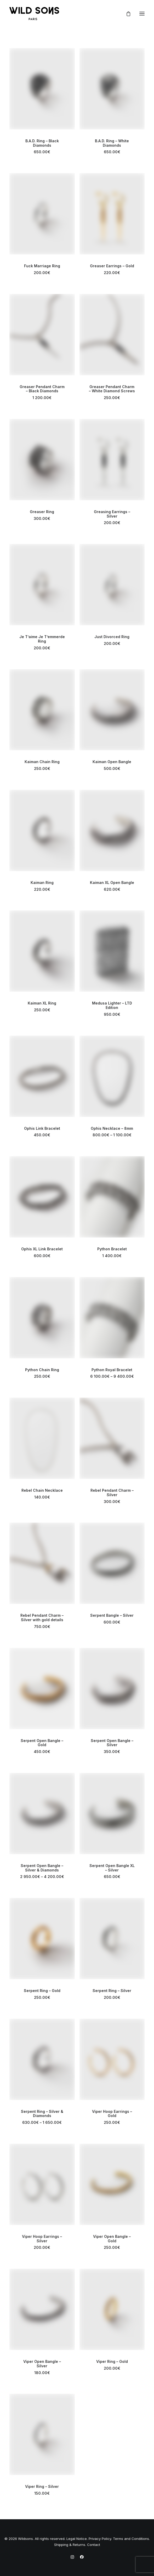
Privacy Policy (100, 2539)
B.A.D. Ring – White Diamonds (112, 143)
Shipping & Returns (69, 2545)
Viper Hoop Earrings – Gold (112, 2113)
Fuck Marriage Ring (42, 266)
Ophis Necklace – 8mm (112, 1128)
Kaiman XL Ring (42, 1003)
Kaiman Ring (42, 882)
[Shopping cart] (126, 13)
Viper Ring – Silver (42, 2486)
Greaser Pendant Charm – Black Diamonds (42, 388)
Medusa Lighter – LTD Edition (112, 1005)
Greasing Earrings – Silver (112, 513)
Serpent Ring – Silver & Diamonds (42, 2113)
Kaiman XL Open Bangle (112, 882)
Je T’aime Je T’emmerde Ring (42, 638)
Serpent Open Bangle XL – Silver (112, 1867)
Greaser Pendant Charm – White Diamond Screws (112, 388)
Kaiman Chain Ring (42, 761)
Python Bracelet (112, 1249)
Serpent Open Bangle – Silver (112, 1742)
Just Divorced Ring (111, 636)
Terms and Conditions (131, 2539)
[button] (142, 13)
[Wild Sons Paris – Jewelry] (34, 13)
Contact (93, 2545)
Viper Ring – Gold (112, 2361)
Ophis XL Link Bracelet (42, 1249)
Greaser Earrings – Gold (112, 266)
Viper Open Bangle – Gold (112, 2238)
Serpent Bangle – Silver (112, 1615)
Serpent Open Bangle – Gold (42, 1742)
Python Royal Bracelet (112, 1370)
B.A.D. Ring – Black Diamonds (42, 143)
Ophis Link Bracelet (42, 1128)
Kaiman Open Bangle (112, 761)
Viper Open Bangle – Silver (42, 2363)
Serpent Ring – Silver (112, 1990)
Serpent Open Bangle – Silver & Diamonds (42, 1867)
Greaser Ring (42, 511)
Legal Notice (76, 2539)
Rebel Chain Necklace (42, 1490)
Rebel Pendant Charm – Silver (112, 1492)
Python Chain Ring (42, 1370)
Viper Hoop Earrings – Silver (42, 2238)
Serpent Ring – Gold (42, 1990)
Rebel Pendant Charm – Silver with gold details (42, 1617)
